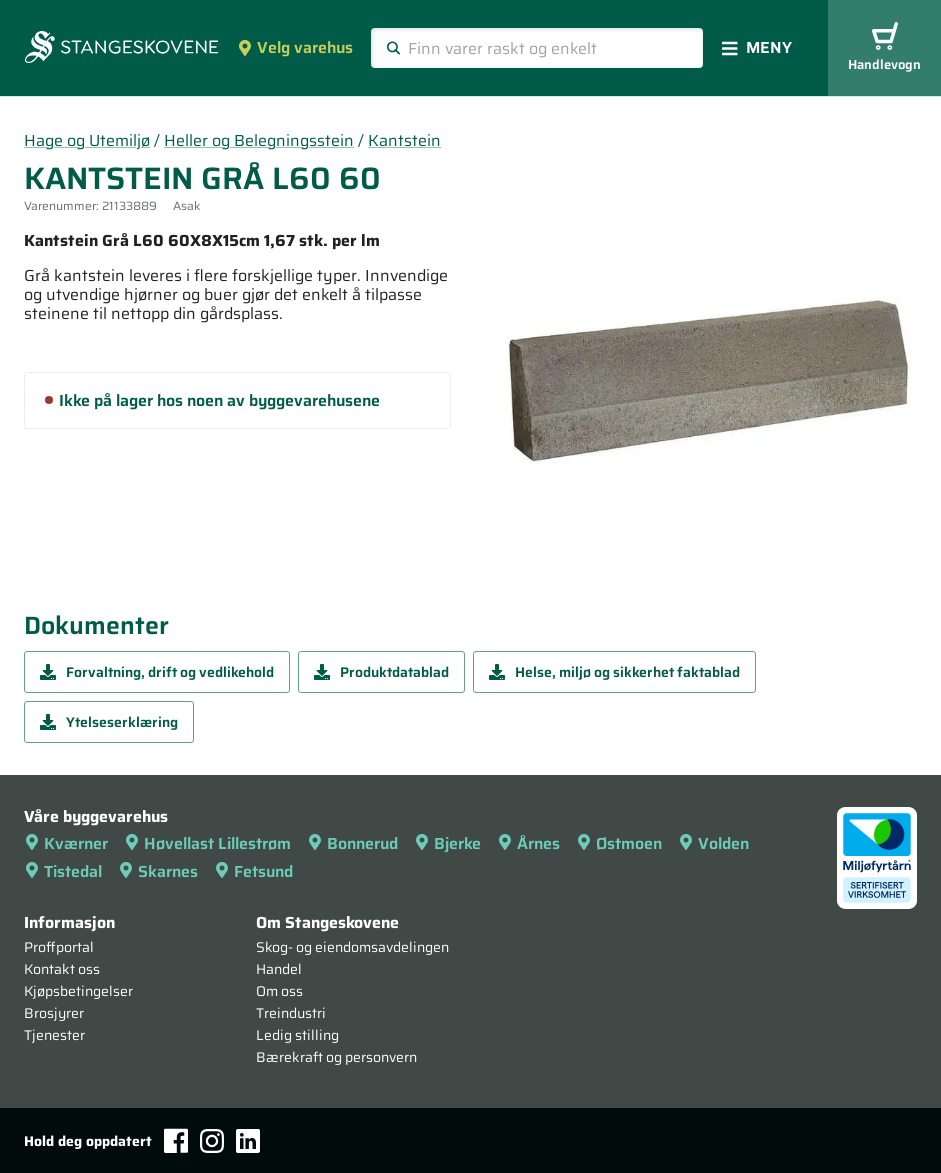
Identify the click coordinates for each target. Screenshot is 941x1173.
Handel (279, 969)
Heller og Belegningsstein (259, 140)
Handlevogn (884, 48)
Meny (757, 47)
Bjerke (447, 843)
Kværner (66, 843)
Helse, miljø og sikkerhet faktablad (614, 672)
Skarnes (158, 871)
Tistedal (63, 871)
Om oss (279, 991)
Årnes (528, 843)
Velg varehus (295, 47)
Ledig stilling (297, 1035)
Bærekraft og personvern (336, 1057)
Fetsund (253, 871)
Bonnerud (352, 843)
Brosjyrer (54, 1013)
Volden (713, 843)
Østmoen (619, 843)
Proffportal (59, 947)
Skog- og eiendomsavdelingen (352, 947)
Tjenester (54, 1035)
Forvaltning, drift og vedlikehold (157, 672)
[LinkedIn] (248, 1141)
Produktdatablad (381, 672)
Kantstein (404, 140)
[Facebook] (176, 1140)
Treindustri (291, 1013)
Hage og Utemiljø (87, 140)
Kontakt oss (62, 969)
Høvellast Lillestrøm (207, 843)
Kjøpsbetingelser (78, 991)
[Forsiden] (121, 49)
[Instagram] (212, 1141)
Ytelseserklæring (109, 722)
